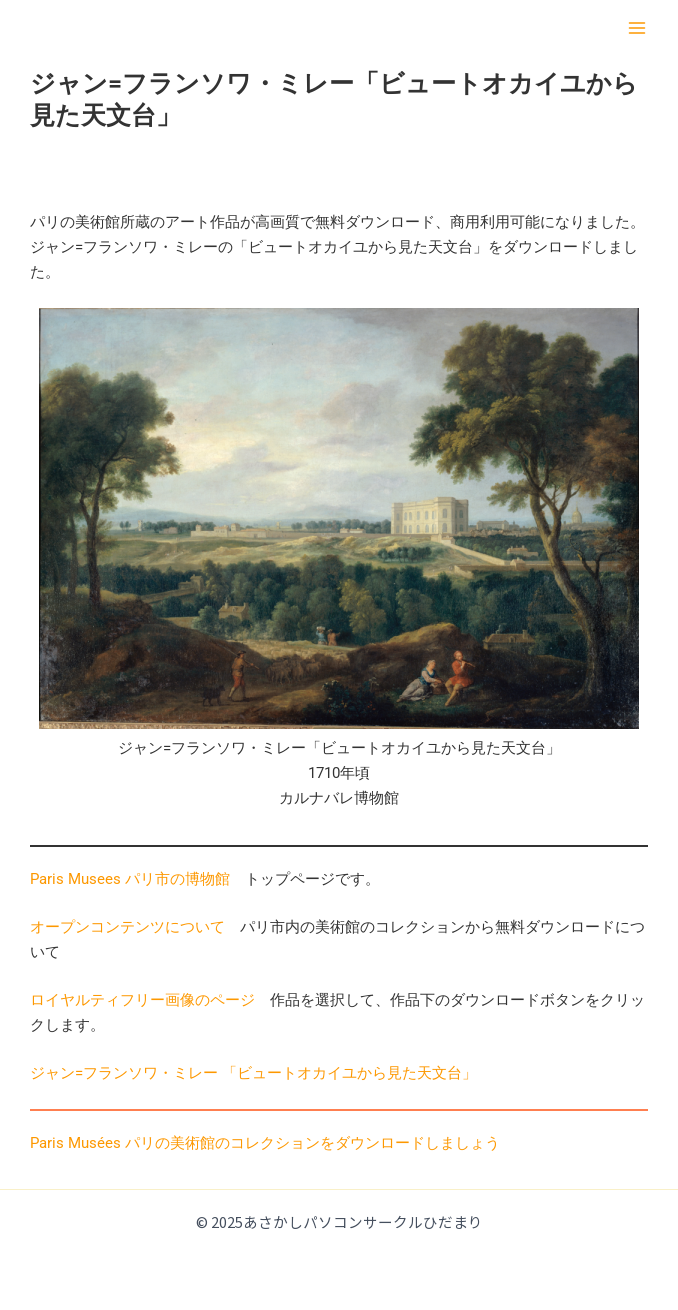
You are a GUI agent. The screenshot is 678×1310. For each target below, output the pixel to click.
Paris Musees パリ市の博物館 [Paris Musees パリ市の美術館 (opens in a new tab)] (130, 879)
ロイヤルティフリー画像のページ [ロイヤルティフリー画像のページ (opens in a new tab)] (142, 1000)
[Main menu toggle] (637, 28)
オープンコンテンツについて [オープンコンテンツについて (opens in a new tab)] (127, 927)
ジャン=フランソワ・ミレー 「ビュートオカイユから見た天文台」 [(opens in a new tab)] (253, 1073)
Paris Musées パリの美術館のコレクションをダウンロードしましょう (265, 1143)
